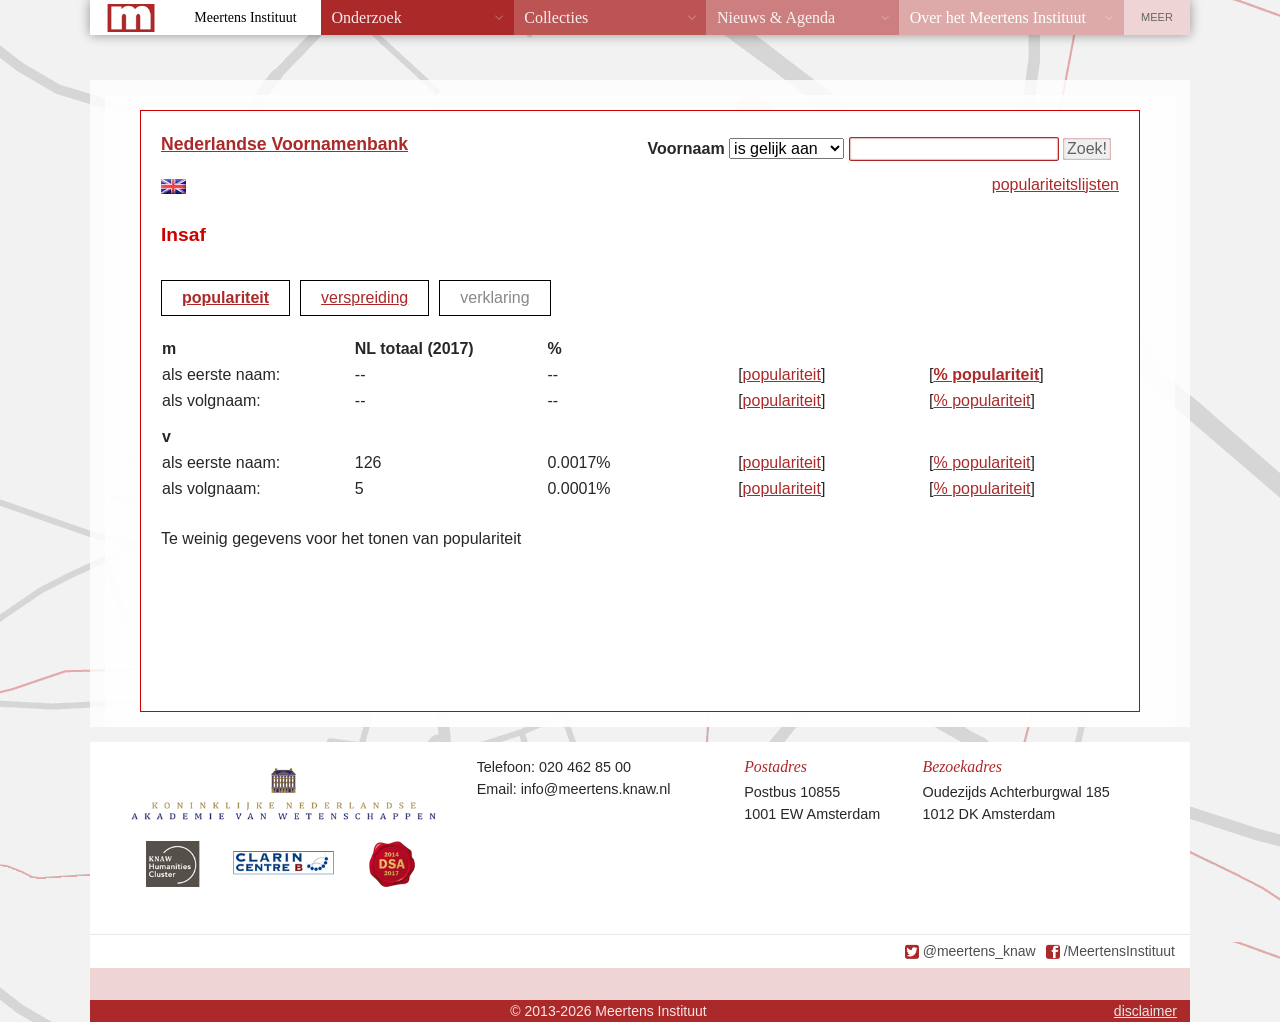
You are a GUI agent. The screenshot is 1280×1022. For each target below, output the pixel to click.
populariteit (225, 297)
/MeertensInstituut (1119, 951)
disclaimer (1145, 1011)
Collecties (556, 17)
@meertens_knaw (979, 951)
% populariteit (986, 374)
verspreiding (364, 297)
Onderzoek (367, 17)
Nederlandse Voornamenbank (284, 144)
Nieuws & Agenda (776, 17)
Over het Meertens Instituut (998, 17)
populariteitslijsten (1055, 184)
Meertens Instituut (245, 17)
